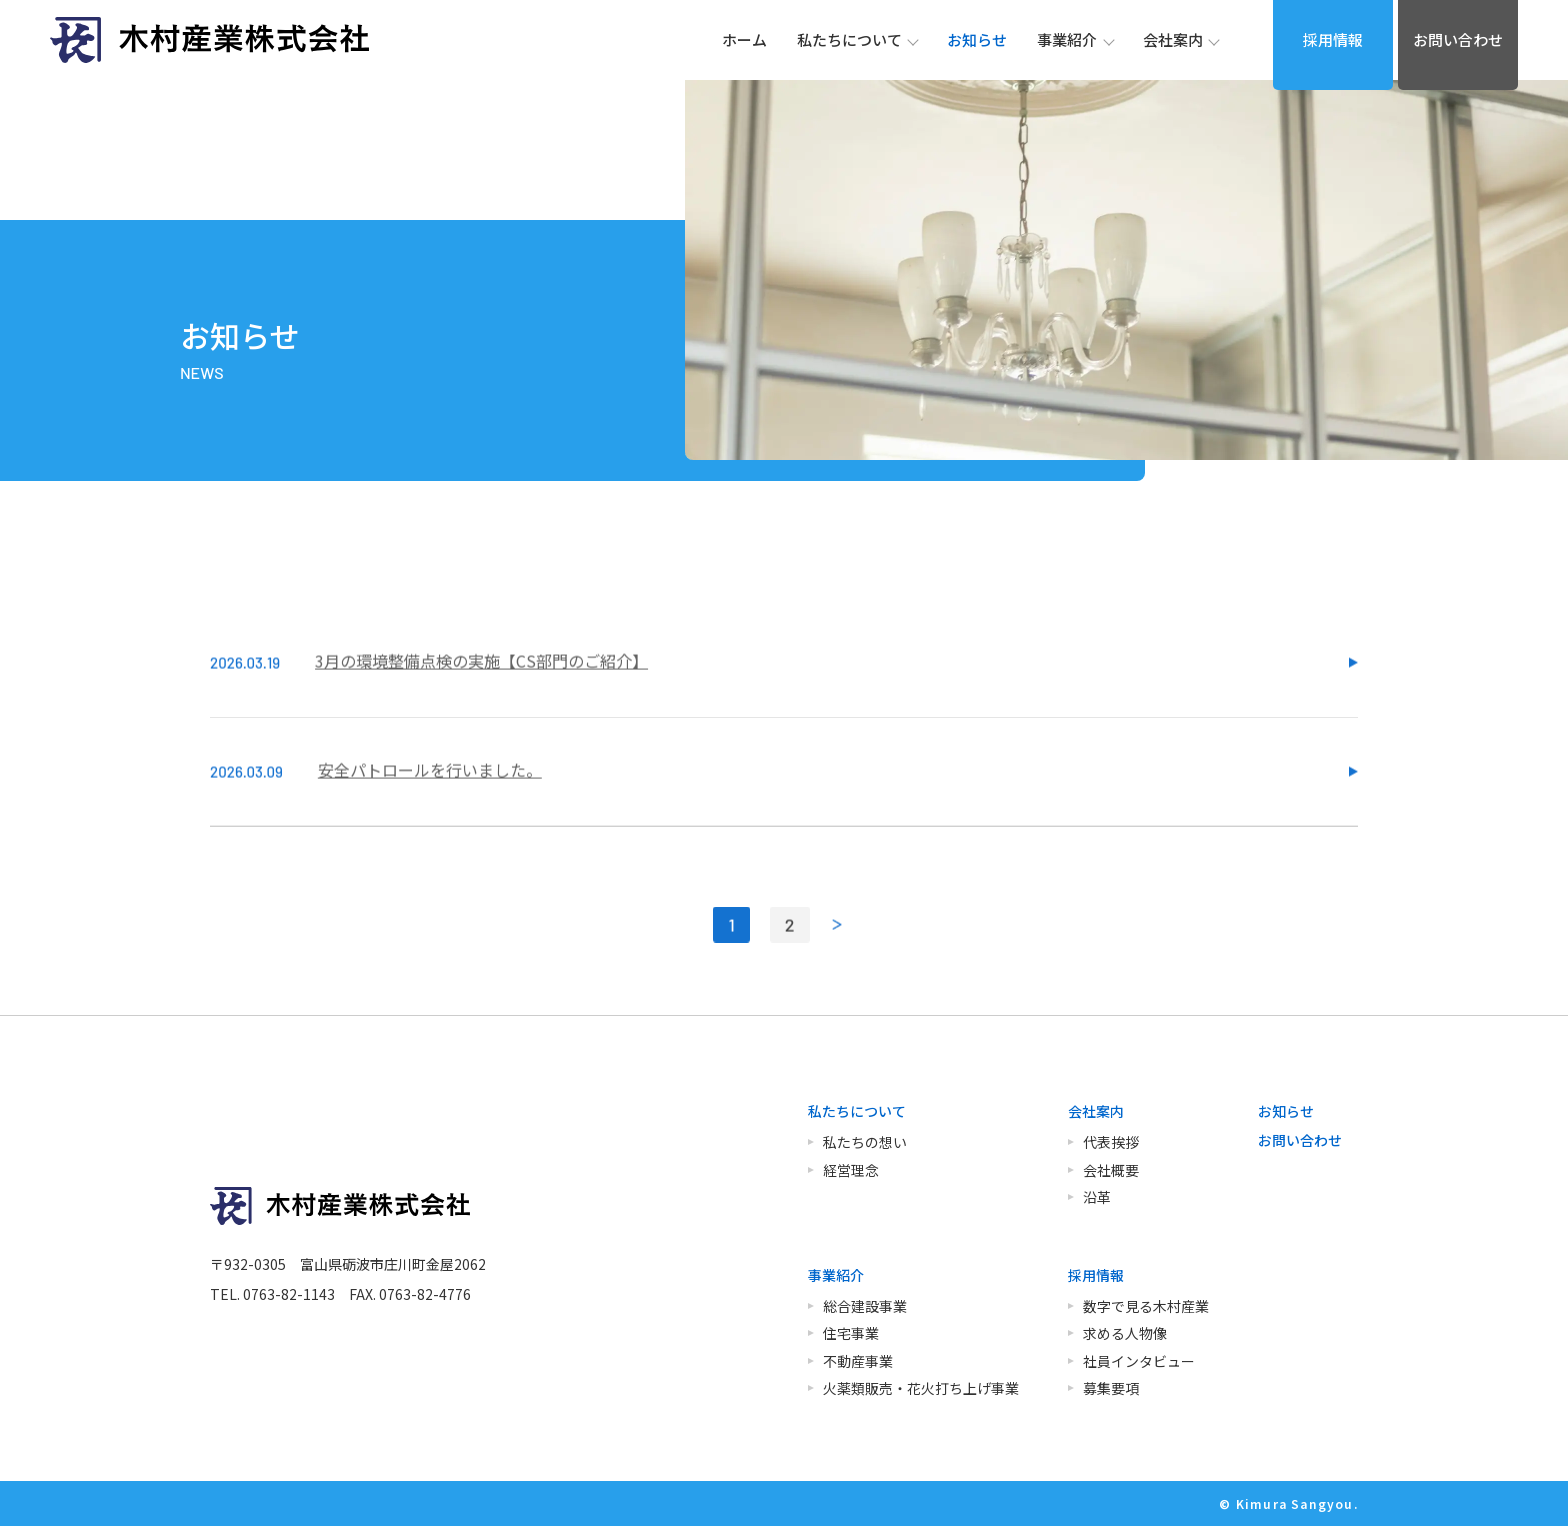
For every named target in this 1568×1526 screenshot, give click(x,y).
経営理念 (851, 1170)
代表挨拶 (1111, 1142)
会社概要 (1111, 1170)
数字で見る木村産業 (1146, 1306)
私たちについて (857, 1111)
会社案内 (1096, 1111)
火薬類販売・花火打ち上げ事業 (921, 1388)
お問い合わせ (1458, 39)
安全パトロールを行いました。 (430, 801)
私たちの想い (865, 1142)
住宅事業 (851, 1333)
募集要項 (1111, 1388)
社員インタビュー (1139, 1361)
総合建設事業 (865, 1306)
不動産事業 (858, 1361)
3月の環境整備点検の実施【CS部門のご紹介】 (481, 692)
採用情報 (1333, 39)
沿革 (1097, 1197)
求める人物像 (1125, 1333)
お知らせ (1286, 1111)
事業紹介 (836, 1275)
